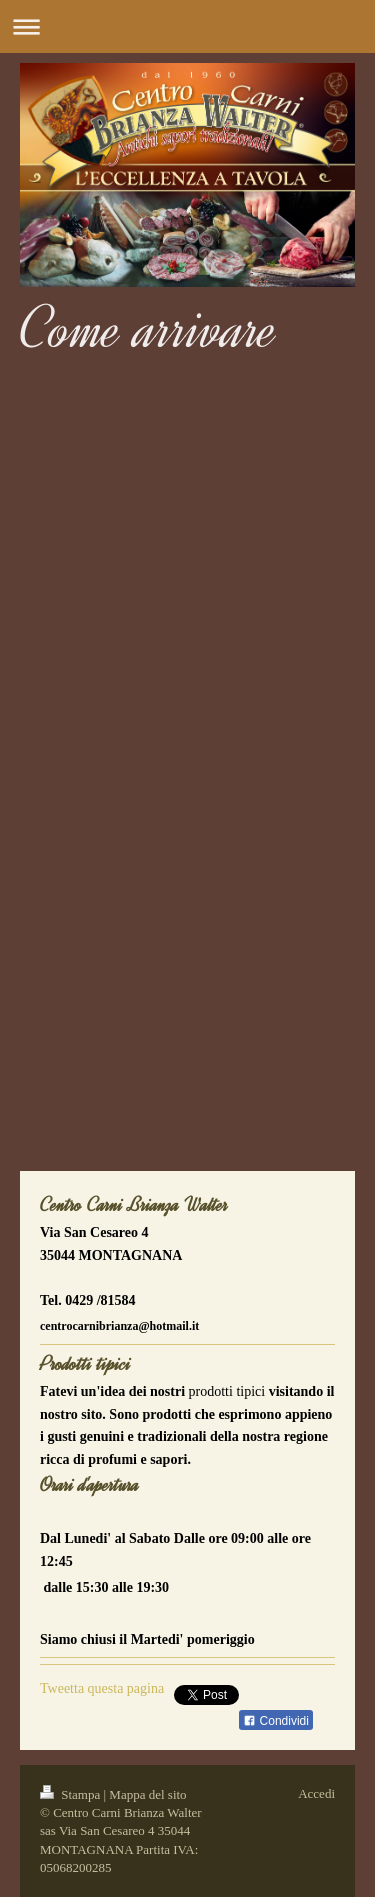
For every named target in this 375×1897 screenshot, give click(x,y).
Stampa (72, 1794)
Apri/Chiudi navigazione (187, 26)
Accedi (316, 1793)
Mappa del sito (147, 1794)
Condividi (276, 1721)
